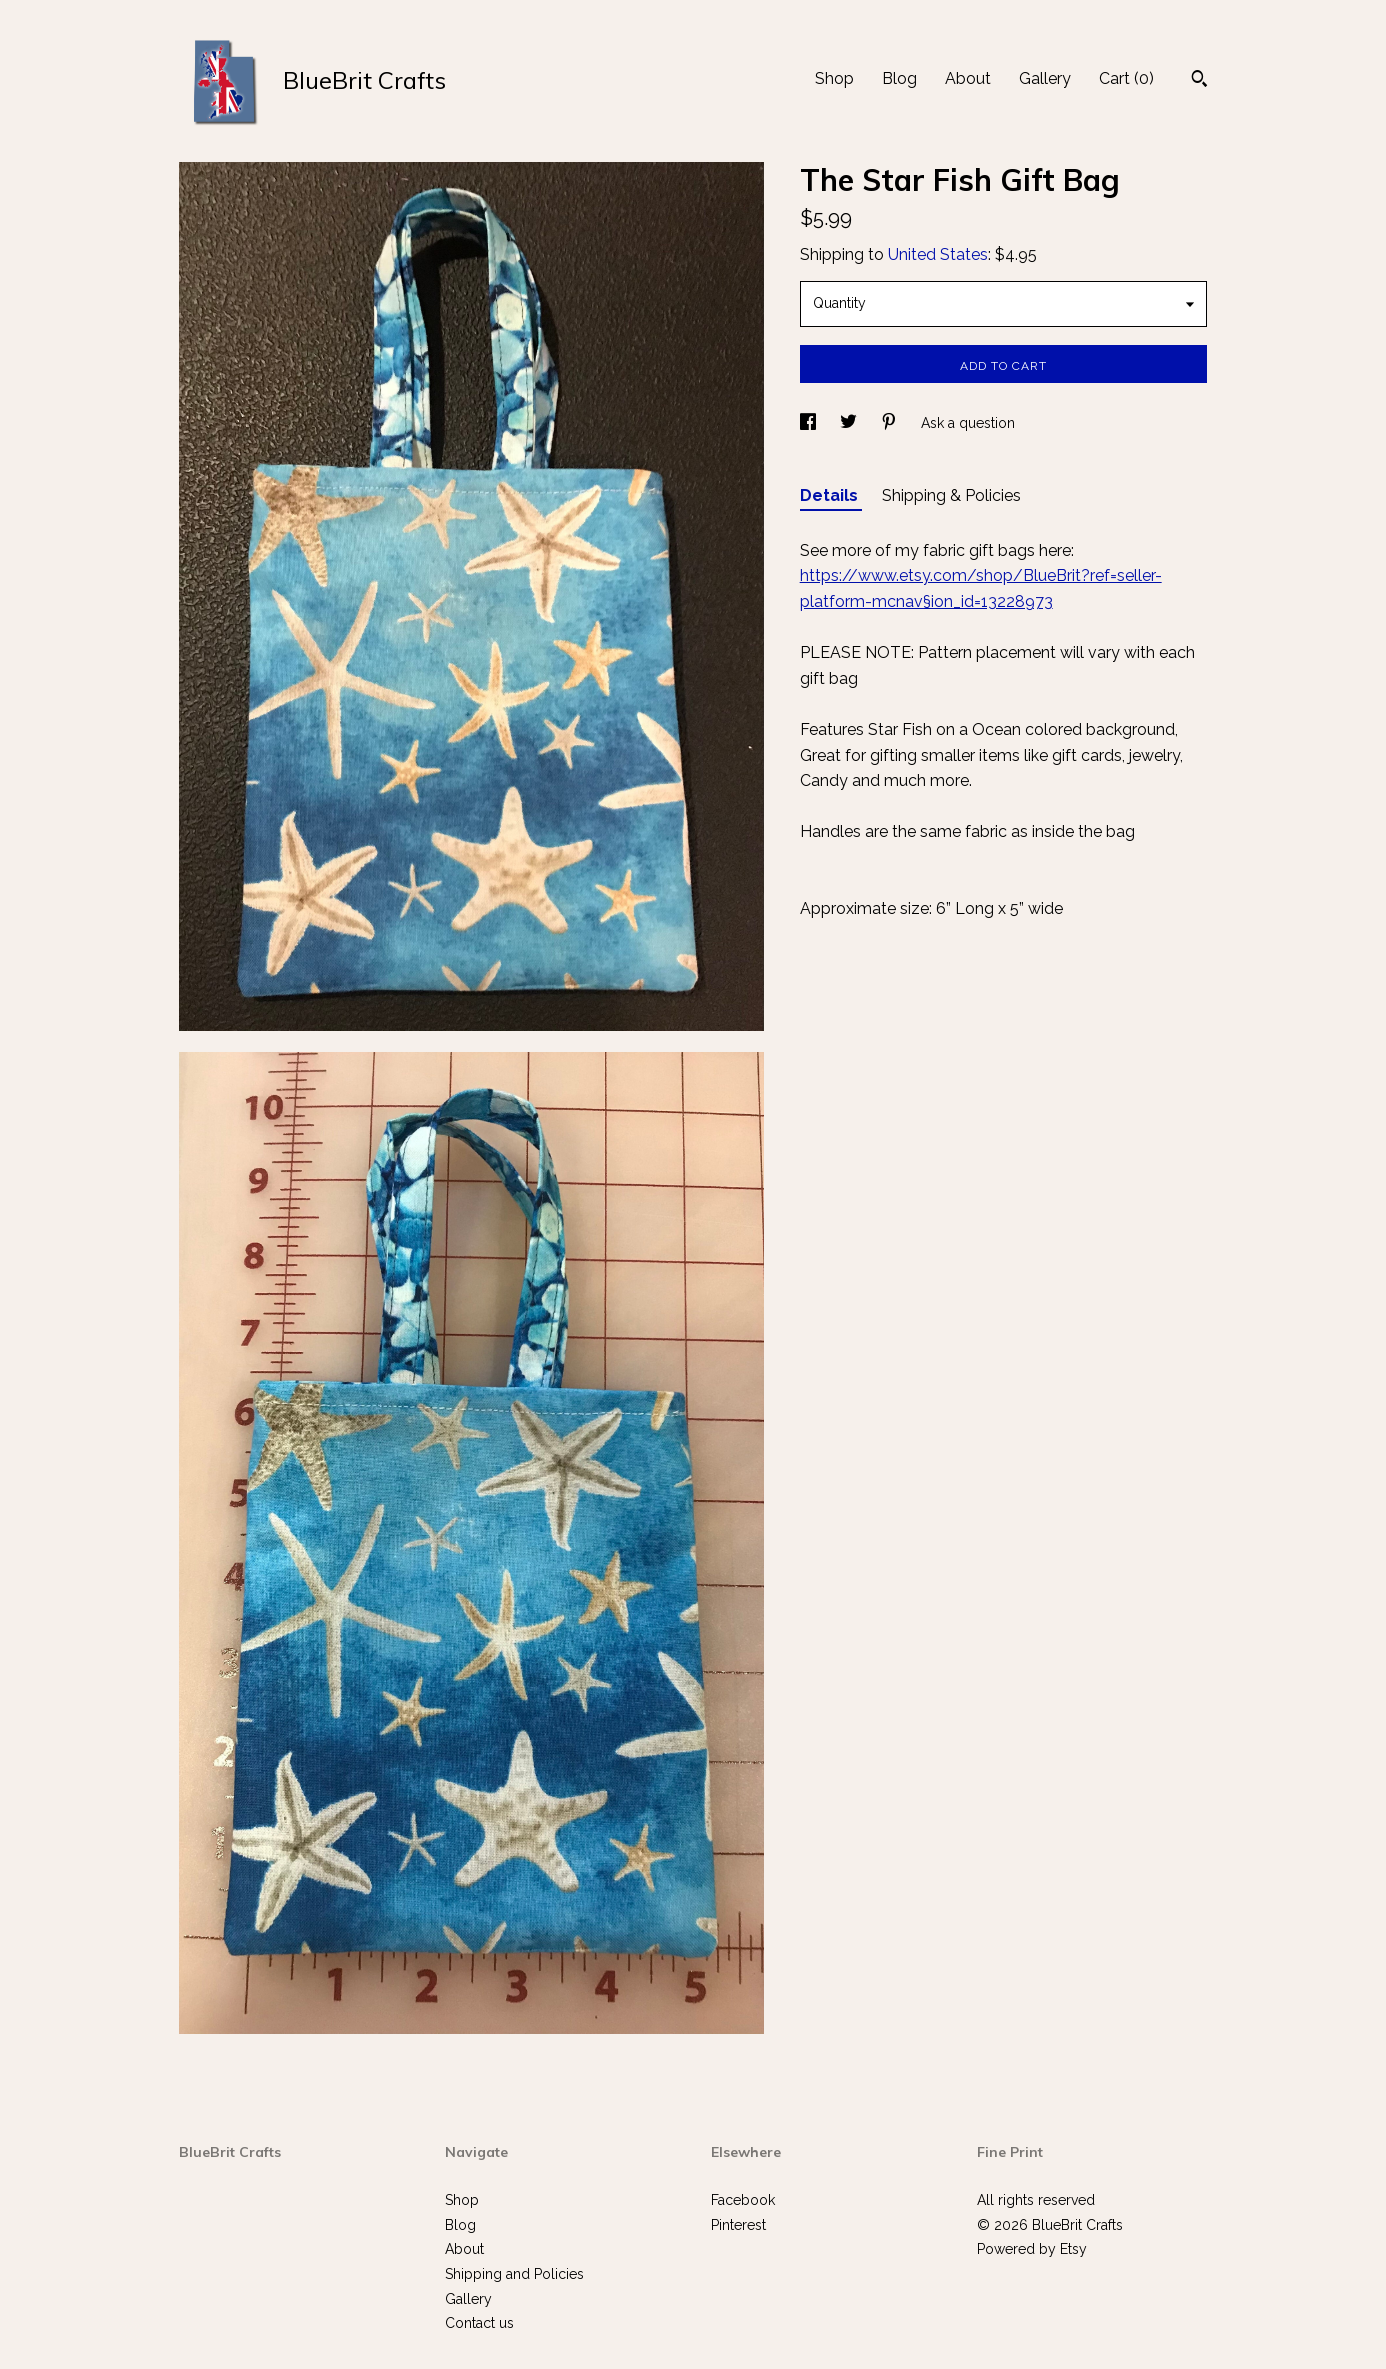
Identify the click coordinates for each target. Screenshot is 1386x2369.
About (968, 78)
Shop (834, 78)
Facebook (743, 2200)
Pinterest (738, 2225)
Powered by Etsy (1032, 2249)
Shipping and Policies (514, 2274)
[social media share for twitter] (850, 423)
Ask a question (968, 423)
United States (938, 254)
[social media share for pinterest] (891, 423)
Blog (899, 78)
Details (831, 495)
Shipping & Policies (951, 495)
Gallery (1045, 78)
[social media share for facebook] (810, 423)
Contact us (479, 2323)
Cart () (1126, 78)
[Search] (1199, 81)
